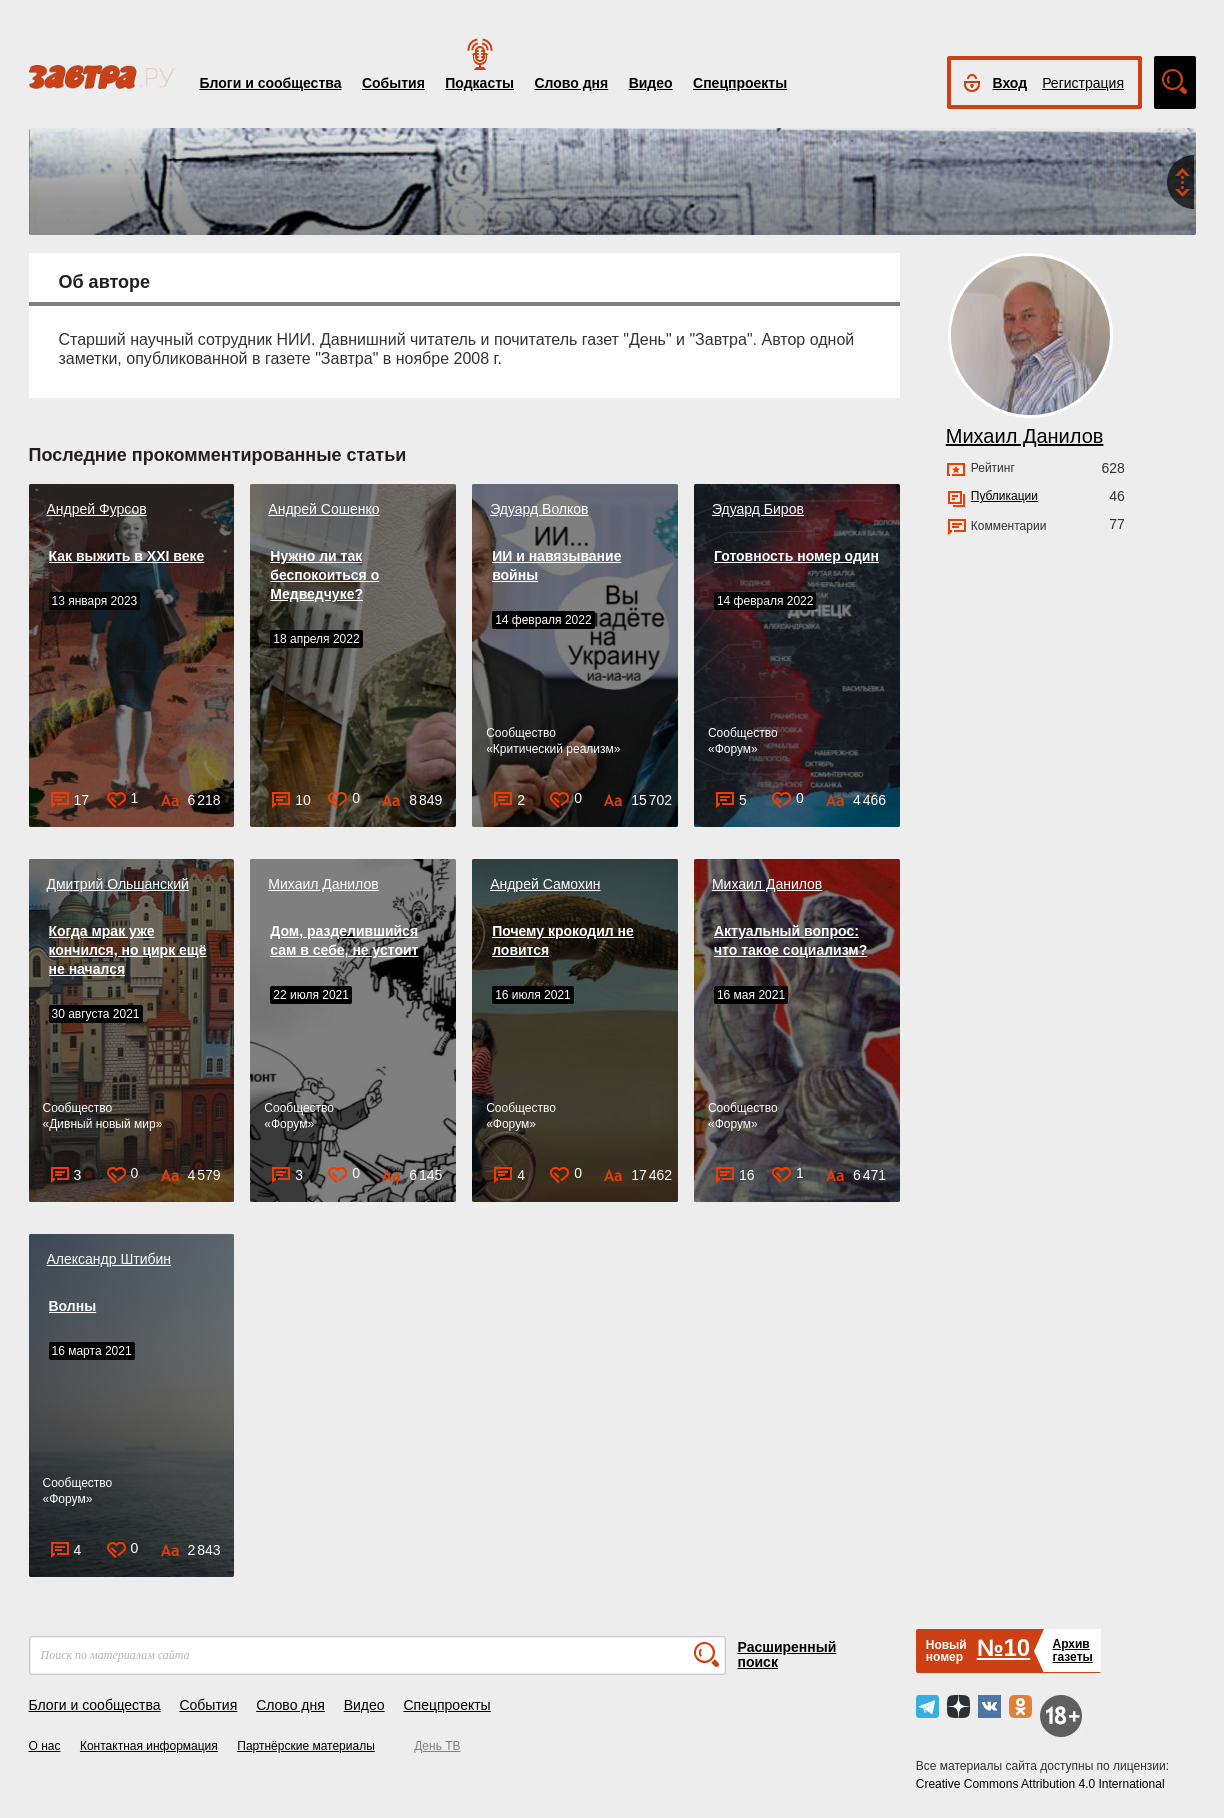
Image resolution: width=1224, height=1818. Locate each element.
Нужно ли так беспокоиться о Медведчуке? (324, 575)
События (393, 83)
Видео (651, 83)
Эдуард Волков (539, 509)
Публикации (1004, 496)
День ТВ (437, 1746)
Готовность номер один (796, 556)
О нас (45, 1746)
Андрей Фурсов (97, 509)
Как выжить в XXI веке (127, 556)
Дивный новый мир (102, 1124)
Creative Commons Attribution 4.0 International (1040, 1784)
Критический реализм (553, 749)
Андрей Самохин (545, 884)
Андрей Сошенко (323, 509)
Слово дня (571, 83)
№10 (1003, 1647)
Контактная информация (149, 1746)
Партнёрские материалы (306, 1746)
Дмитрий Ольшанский (118, 884)
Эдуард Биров (758, 509)
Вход (1010, 83)
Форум (733, 749)
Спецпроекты (740, 83)
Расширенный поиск (787, 1654)
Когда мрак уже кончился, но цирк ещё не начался (128, 950)
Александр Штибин (109, 1259)
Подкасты (479, 83)
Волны (73, 1306)
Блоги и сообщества (271, 83)
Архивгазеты (1072, 1650)
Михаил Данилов (323, 884)
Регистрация (1083, 83)
